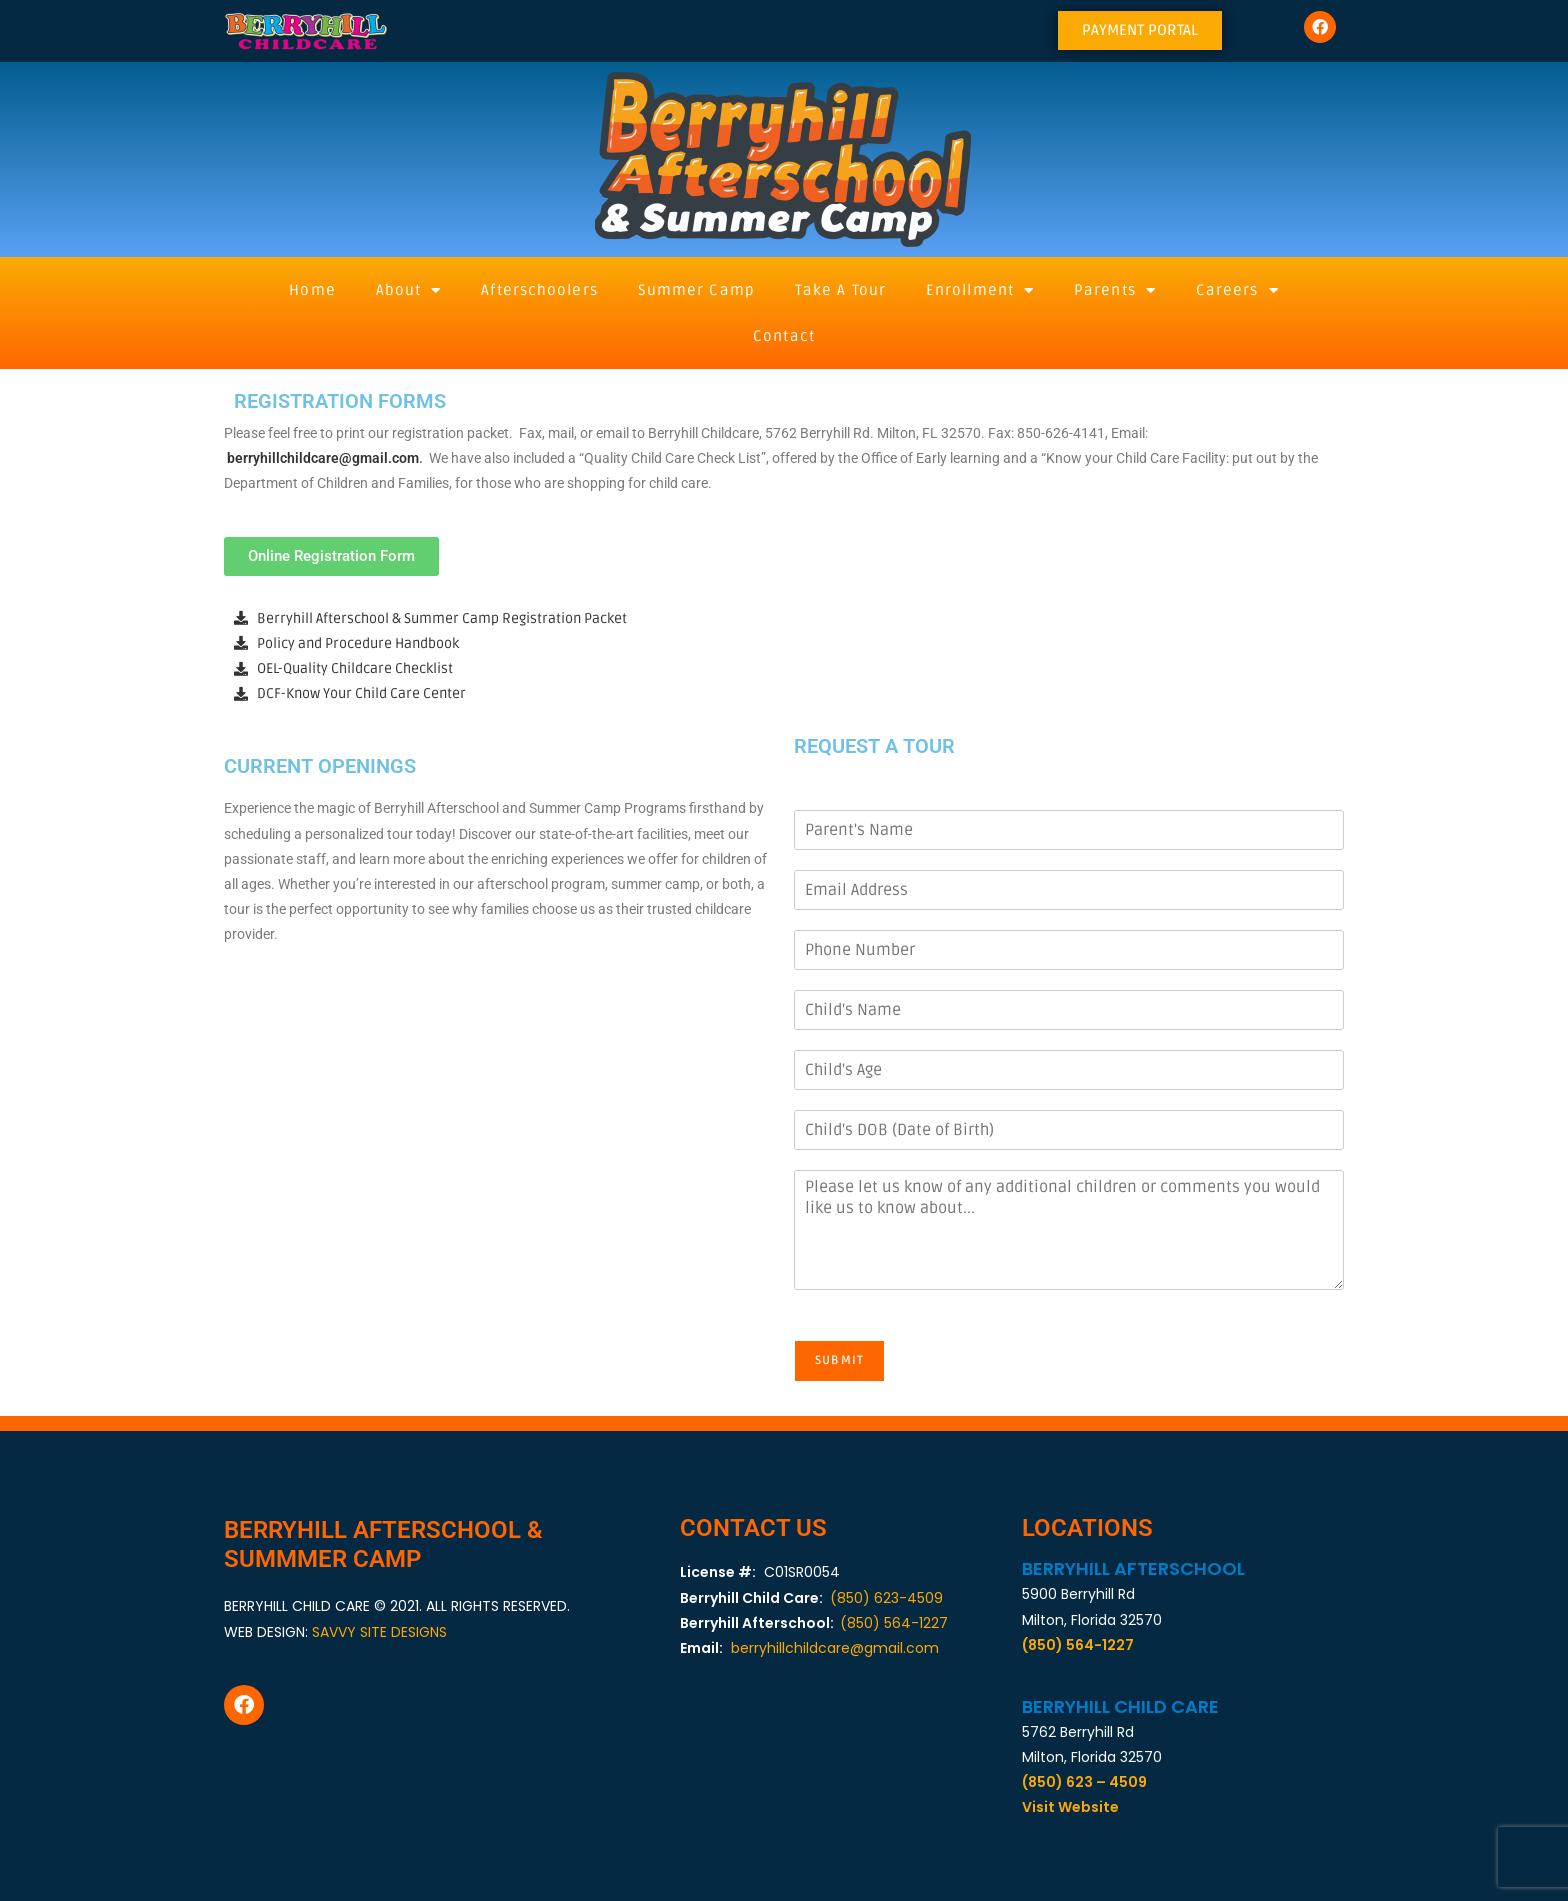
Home (312, 290)
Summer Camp (696, 290)
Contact (784, 336)
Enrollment (980, 290)
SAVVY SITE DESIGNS (379, 1632)
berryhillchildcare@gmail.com (323, 458)
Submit (848, 1360)
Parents (1115, 290)
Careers (1237, 290)
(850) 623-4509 (886, 1598)
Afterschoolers (539, 290)
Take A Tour (840, 290)
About (409, 290)
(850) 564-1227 (894, 1623)
